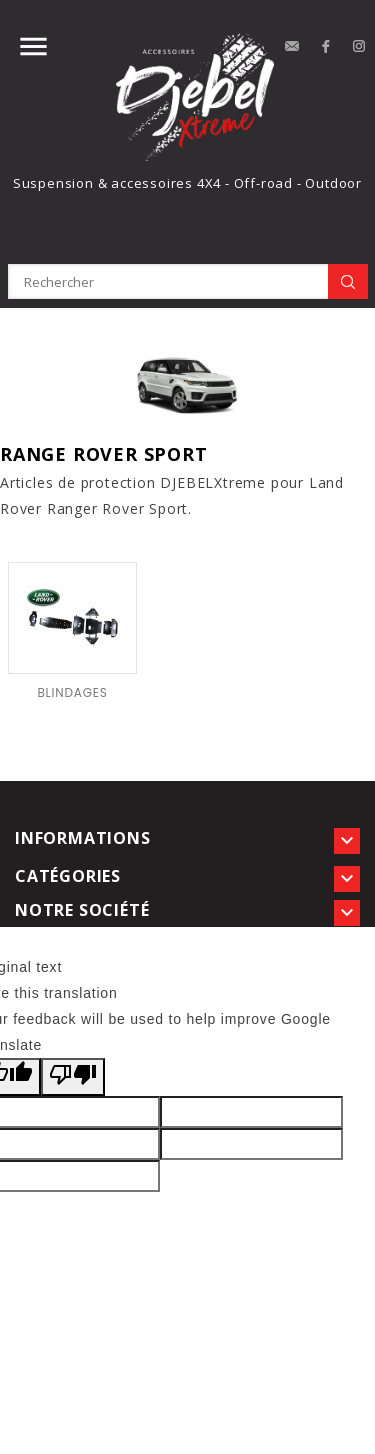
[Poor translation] (73, 1077)
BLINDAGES (72, 692)
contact (292, 47)
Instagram (360, 47)
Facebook (326, 47)
